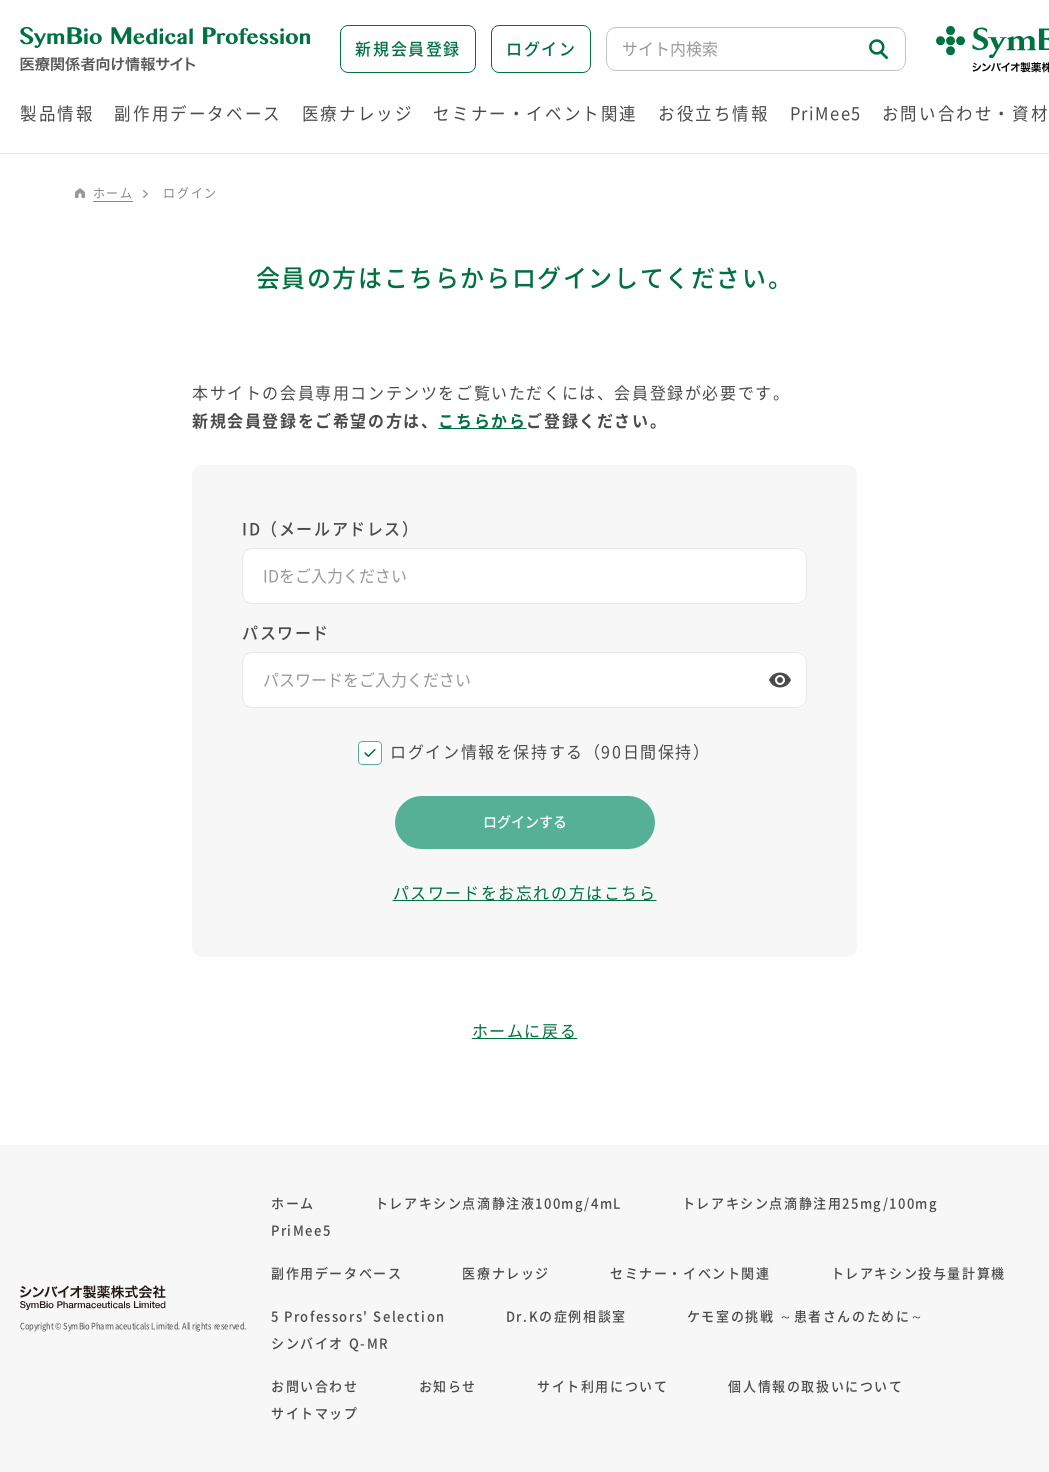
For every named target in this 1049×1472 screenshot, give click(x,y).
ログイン (541, 49)
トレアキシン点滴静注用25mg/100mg (810, 1203)
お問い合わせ (315, 1386)
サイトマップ (315, 1413)
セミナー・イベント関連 (690, 1273)
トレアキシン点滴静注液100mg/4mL (498, 1203)
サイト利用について (602, 1386)
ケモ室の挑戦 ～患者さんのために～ (806, 1316)
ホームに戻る (525, 1031)
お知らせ (448, 1386)
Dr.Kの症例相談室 (566, 1316)
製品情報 (57, 113)
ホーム (113, 193)
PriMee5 (826, 113)
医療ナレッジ (506, 1273)
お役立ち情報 (714, 113)
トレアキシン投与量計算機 (918, 1273)
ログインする (525, 822)
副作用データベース (336, 1273)
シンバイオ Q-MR (330, 1343)
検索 (880, 49)
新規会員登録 (408, 49)
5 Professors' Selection (358, 1316)
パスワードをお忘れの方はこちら (525, 893)
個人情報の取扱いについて (815, 1386)
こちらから (482, 421)
